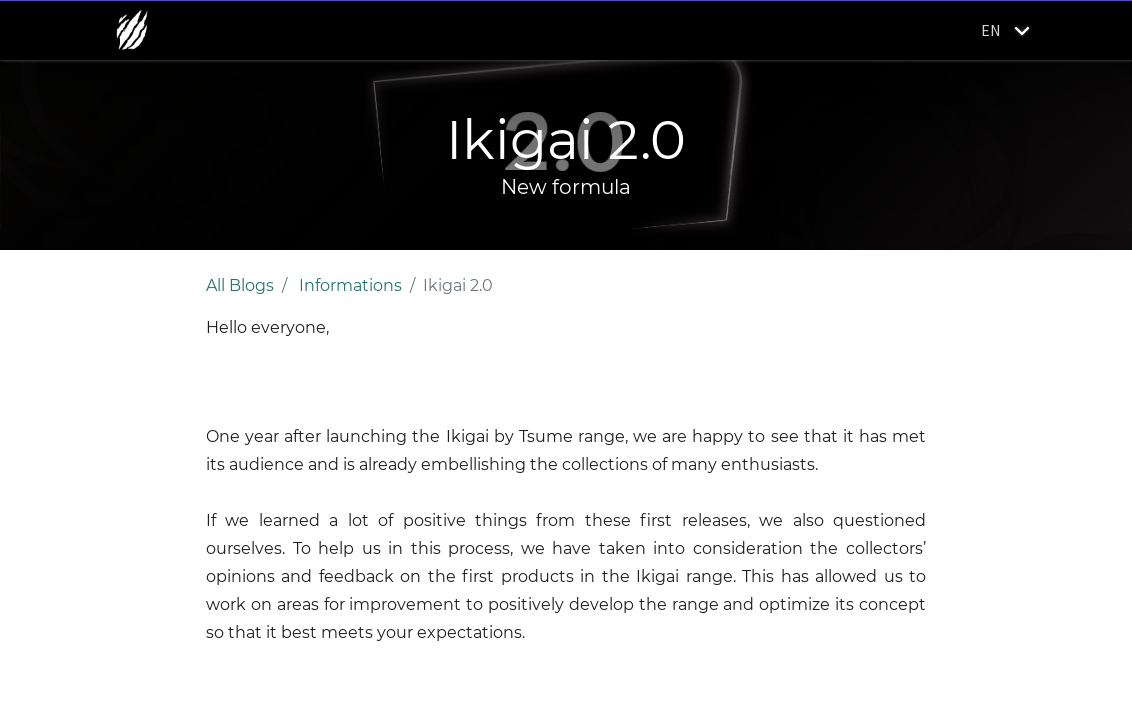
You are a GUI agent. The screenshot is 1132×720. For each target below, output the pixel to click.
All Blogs (240, 285)
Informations (350, 285)
